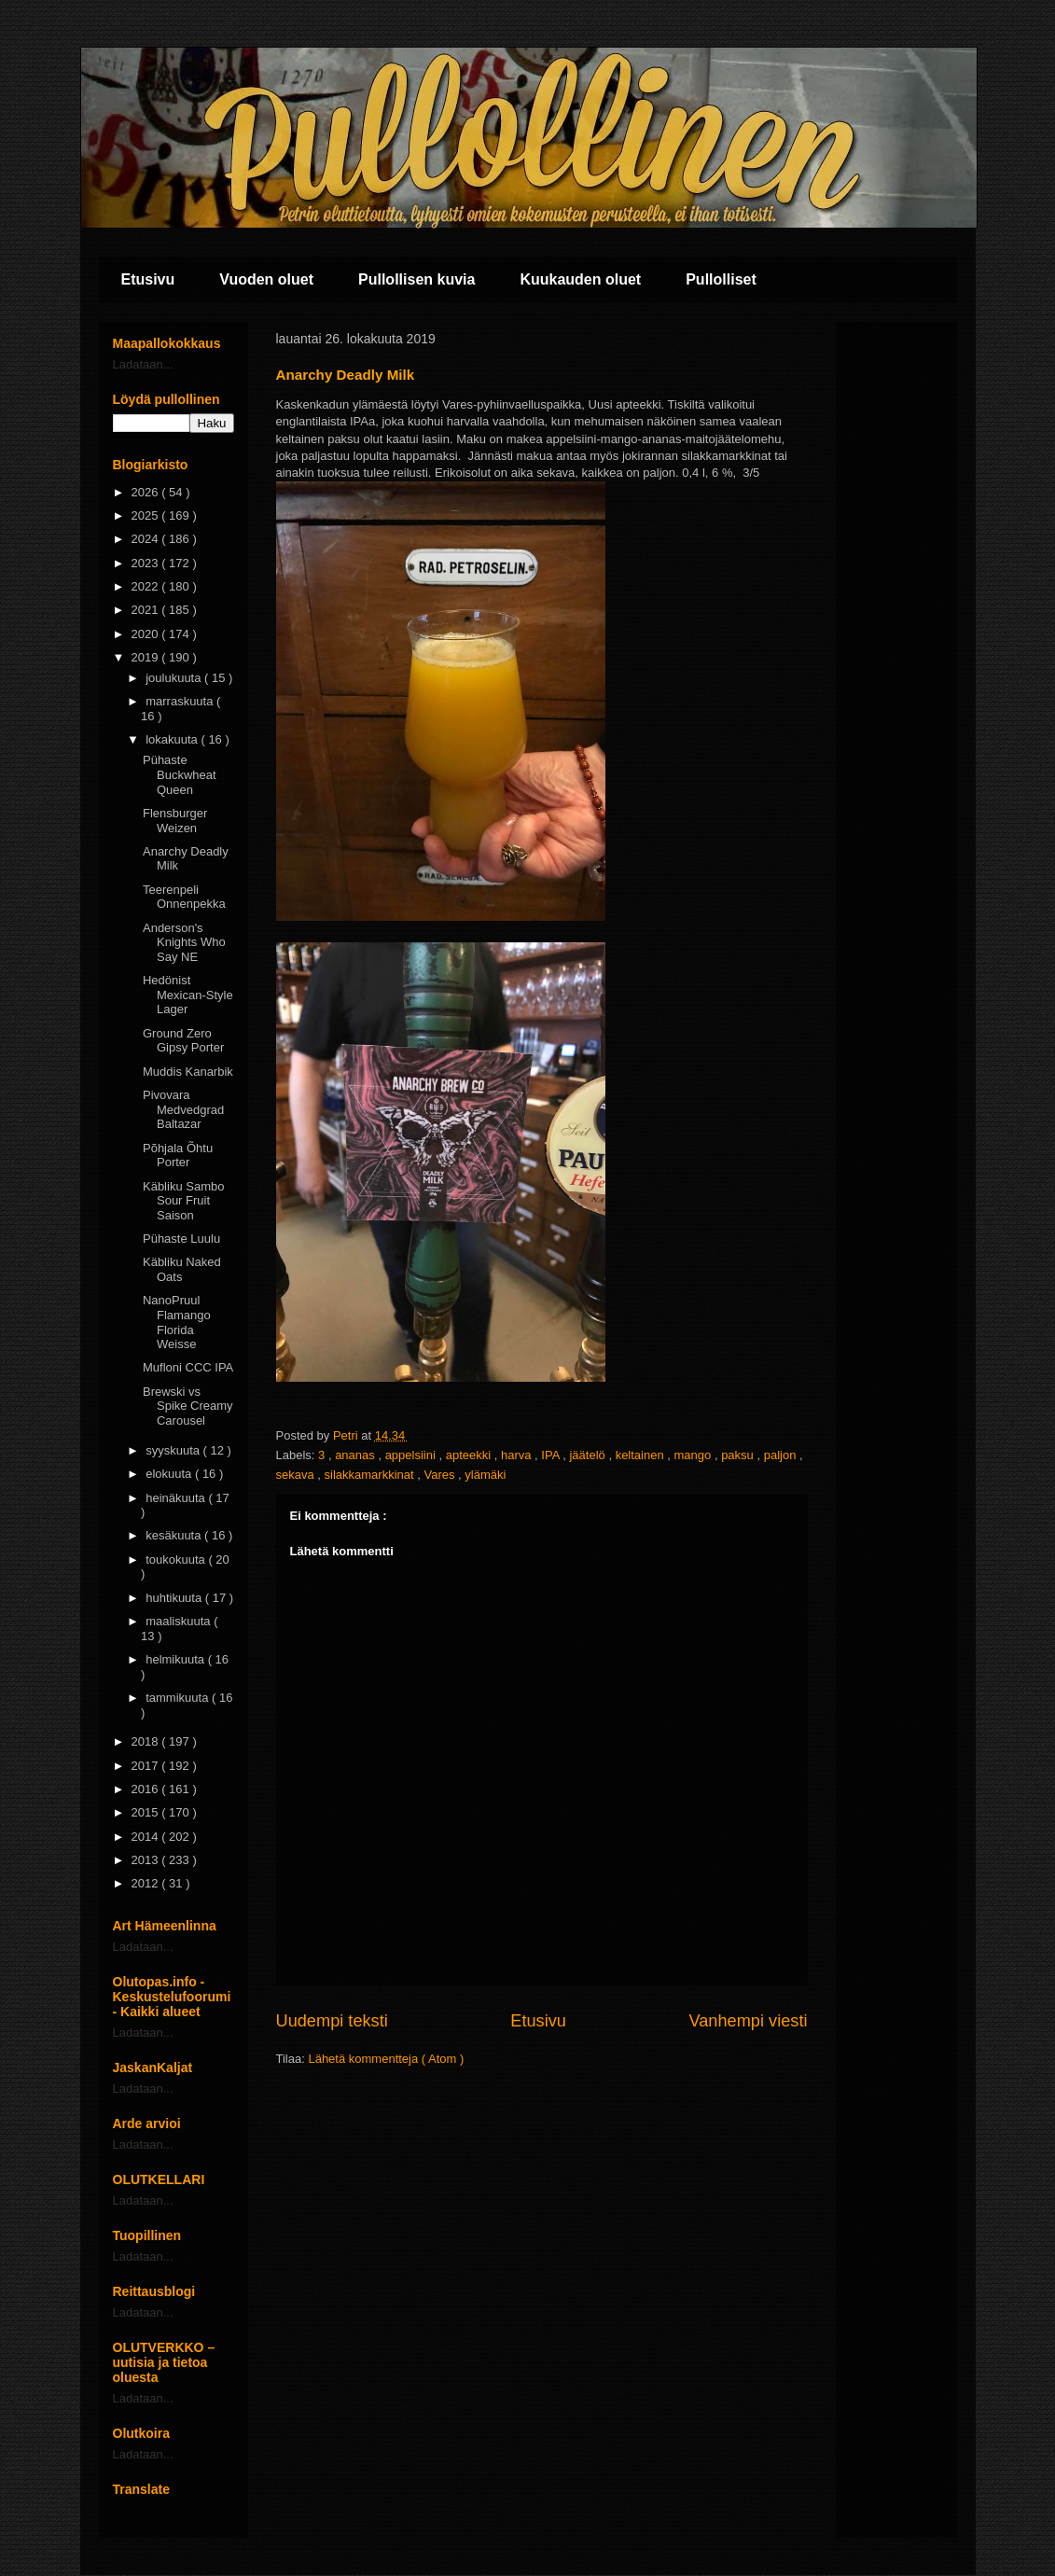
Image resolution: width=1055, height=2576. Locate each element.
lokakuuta (173, 739)
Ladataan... (143, 364)
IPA (551, 1455)
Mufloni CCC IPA (188, 1367)
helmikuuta (176, 1659)
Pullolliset (721, 279)
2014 (147, 1837)
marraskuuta (181, 701)
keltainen (642, 1455)
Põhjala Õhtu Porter (178, 1155)
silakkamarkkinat (371, 1475)
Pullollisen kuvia (416, 279)
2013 (147, 1860)
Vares (440, 1475)
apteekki (470, 1455)
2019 (147, 657)
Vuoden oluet (266, 279)
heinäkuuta (177, 1498)
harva (517, 1455)
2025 (147, 515)
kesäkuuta (175, 1535)
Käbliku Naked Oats (182, 1269)
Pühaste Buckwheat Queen (179, 774)
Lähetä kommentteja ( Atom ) (386, 2059)
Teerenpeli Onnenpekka (184, 897)
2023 (147, 563)
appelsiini (412, 1455)
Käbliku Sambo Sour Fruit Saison (183, 1200)
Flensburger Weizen (175, 820)
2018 (147, 1741)
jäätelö (588, 1455)
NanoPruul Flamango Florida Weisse (177, 1322)
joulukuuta (175, 678)
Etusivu (148, 279)
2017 (147, 1766)
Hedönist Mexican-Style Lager (188, 994)
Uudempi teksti (332, 2021)
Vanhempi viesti (747, 2021)
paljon (781, 1455)
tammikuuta (179, 1698)
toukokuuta (177, 1559)
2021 (147, 610)
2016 (147, 1789)
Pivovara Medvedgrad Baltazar (183, 1109)
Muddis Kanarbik (188, 1072)
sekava (297, 1475)
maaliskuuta (180, 1621)
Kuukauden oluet (580, 279)
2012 (147, 1883)
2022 (147, 586)
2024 (147, 539)
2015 (147, 1812)
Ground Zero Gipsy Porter (183, 1040)
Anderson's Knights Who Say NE (184, 942)
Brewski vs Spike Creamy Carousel (188, 1406)
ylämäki (485, 1475)
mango (694, 1455)
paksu (739, 1455)
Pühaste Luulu (181, 1239)
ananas (356, 1455)
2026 (147, 492)
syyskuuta (174, 1450)
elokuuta (170, 1474)
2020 (147, 634)
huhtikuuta (175, 1598)
